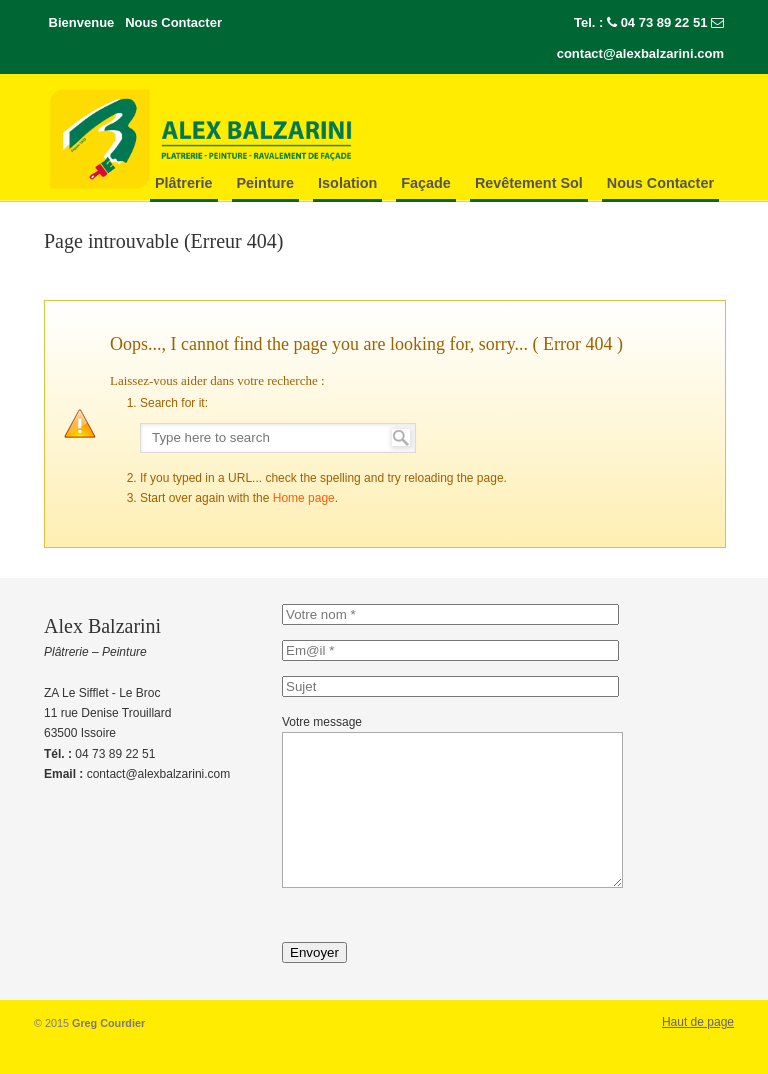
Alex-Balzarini (244, 139)
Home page (304, 498)
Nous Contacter (173, 22)
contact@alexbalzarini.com (640, 53)
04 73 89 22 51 (664, 22)
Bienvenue (82, 22)
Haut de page (698, 1052)
